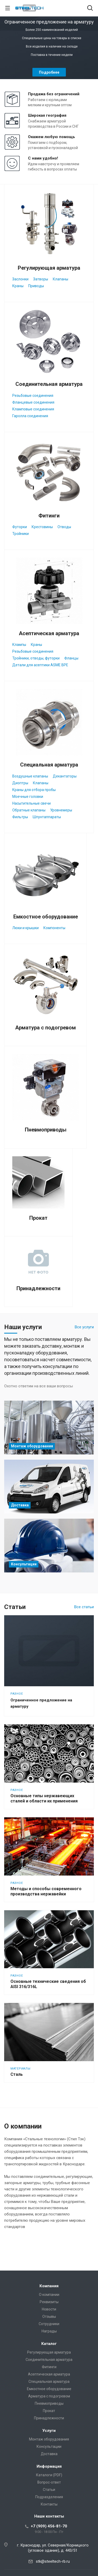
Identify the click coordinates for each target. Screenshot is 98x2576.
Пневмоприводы (45, 1130)
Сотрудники (49, 2324)
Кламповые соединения (33, 409)
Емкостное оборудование (45, 916)
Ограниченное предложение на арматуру (41, 1703)
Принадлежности (38, 1288)
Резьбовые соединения (32, 395)
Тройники (20, 534)
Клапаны (60, 279)
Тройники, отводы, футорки (36, 658)
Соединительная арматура (49, 384)
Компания (49, 2286)
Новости (49, 2309)
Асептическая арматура (49, 633)
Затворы (40, 279)
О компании (49, 2294)
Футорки (19, 527)
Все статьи (84, 1607)
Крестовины (42, 527)
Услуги (49, 2430)
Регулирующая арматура (49, 268)
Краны (18, 286)
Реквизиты (49, 2302)
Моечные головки (27, 796)
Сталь (16, 2074)
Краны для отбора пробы (34, 790)
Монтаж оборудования (49, 2439)
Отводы (64, 527)
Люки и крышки (25, 928)
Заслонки (20, 279)
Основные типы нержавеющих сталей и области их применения (44, 1798)
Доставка (49, 2454)
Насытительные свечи (31, 803)
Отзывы (49, 2316)
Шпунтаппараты (47, 817)
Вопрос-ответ (49, 2482)
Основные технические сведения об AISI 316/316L (48, 1984)
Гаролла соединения (30, 416)
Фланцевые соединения (33, 402)
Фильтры (20, 817)
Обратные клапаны (28, 810)
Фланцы (71, 658)
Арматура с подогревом (45, 1027)
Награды (49, 2331)
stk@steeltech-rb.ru (53, 2561)
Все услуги (84, 1327)
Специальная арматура (49, 765)
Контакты (49, 2504)
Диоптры (20, 783)
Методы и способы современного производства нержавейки (46, 1891)
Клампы (19, 644)
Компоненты (54, 928)
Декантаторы (65, 776)
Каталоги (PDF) (49, 2475)
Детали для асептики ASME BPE (40, 665)
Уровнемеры (61, 810)
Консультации (49, 2446)
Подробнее (49, 72)
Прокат (38, 1218)
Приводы (36, 286)
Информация (49, 2466)
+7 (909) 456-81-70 (49, 2526)
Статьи (49, 2489)
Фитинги (49, 515)
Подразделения (49, 2497)
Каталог (49, 2343)
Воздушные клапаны (30, 776)
